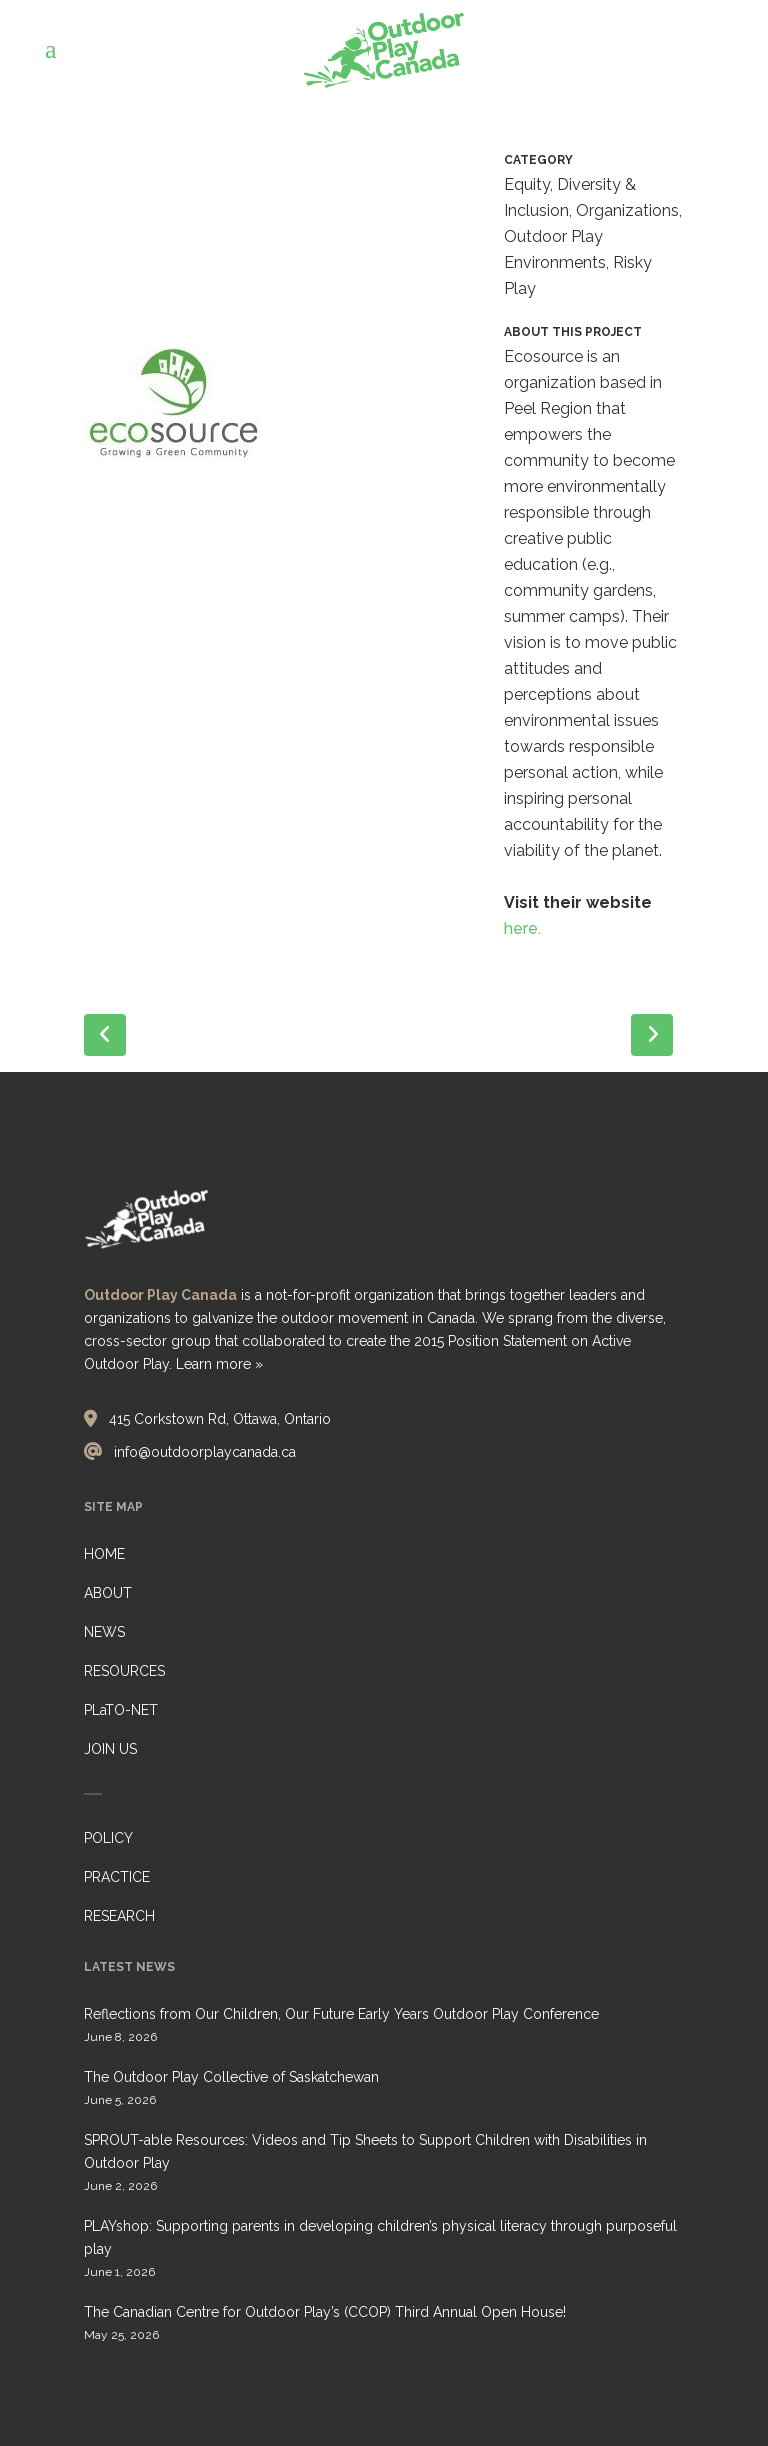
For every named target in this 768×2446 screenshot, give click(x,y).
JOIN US (110, 1749)
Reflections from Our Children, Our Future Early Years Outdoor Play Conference (341, 2014)
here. (522, 928)
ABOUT (108, 1593)
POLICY (108, 1838)
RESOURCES (124, 1671)
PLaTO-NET (121, 1710)
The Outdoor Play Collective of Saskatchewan (231, 2077)
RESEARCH (119, 1916)
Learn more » (219, 1364)
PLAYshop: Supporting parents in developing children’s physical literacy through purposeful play (380, 2237)
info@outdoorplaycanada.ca (205, 1452)
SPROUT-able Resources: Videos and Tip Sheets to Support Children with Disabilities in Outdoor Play (365, 2151)
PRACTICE (117, 1877)
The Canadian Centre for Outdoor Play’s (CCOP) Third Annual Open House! (325, 2312)
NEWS (104, 1632)
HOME (104, 1554)
